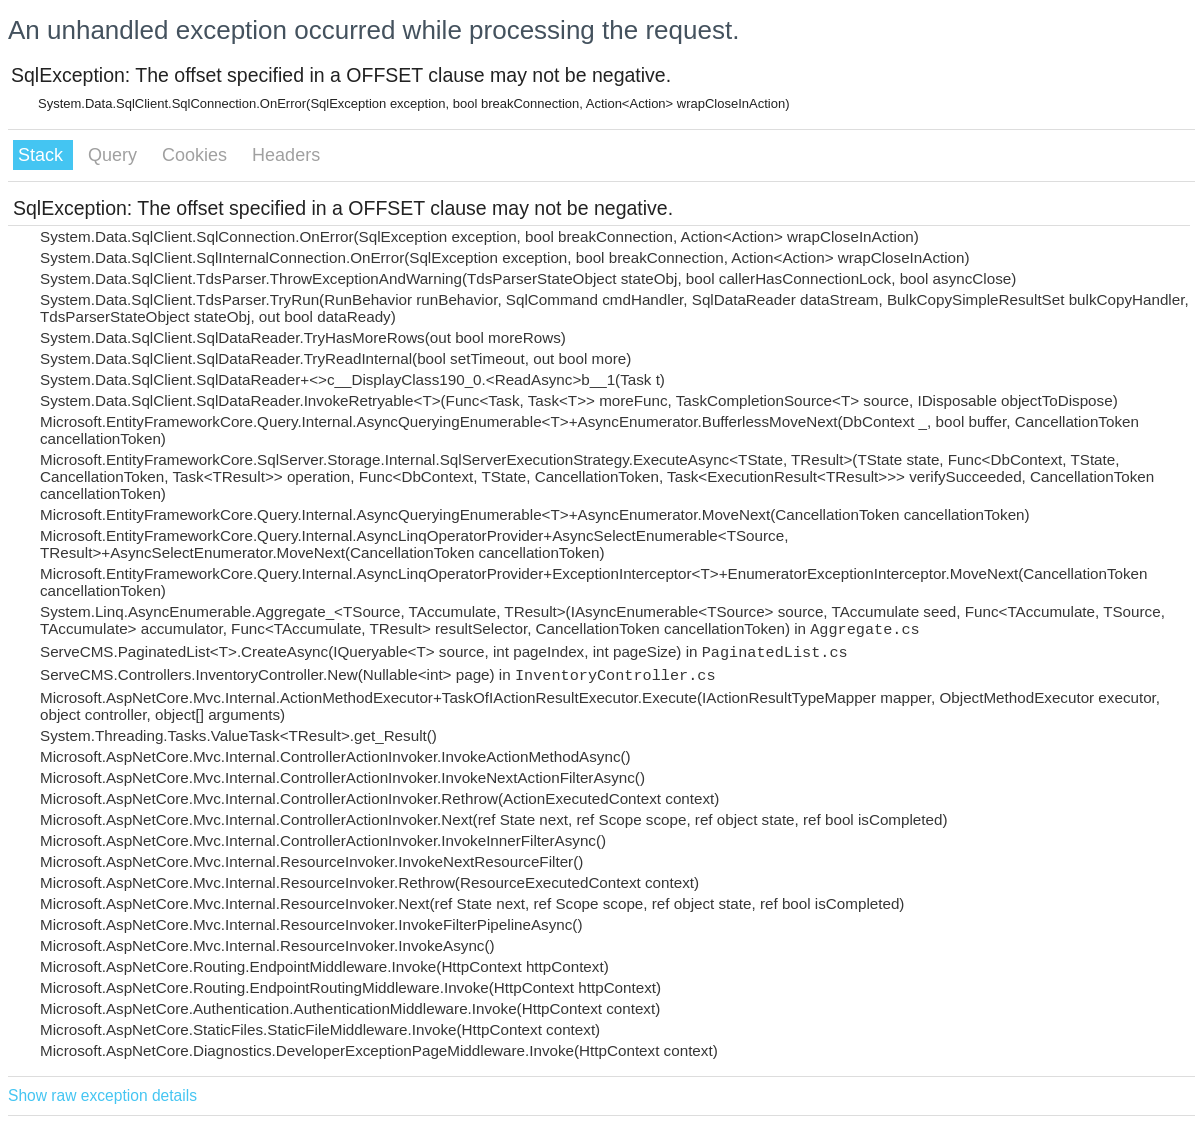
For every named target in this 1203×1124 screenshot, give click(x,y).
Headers (286, 155)
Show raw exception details (102, 1095)
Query (115, 155)
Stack (43, 155)
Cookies (197, 155)
